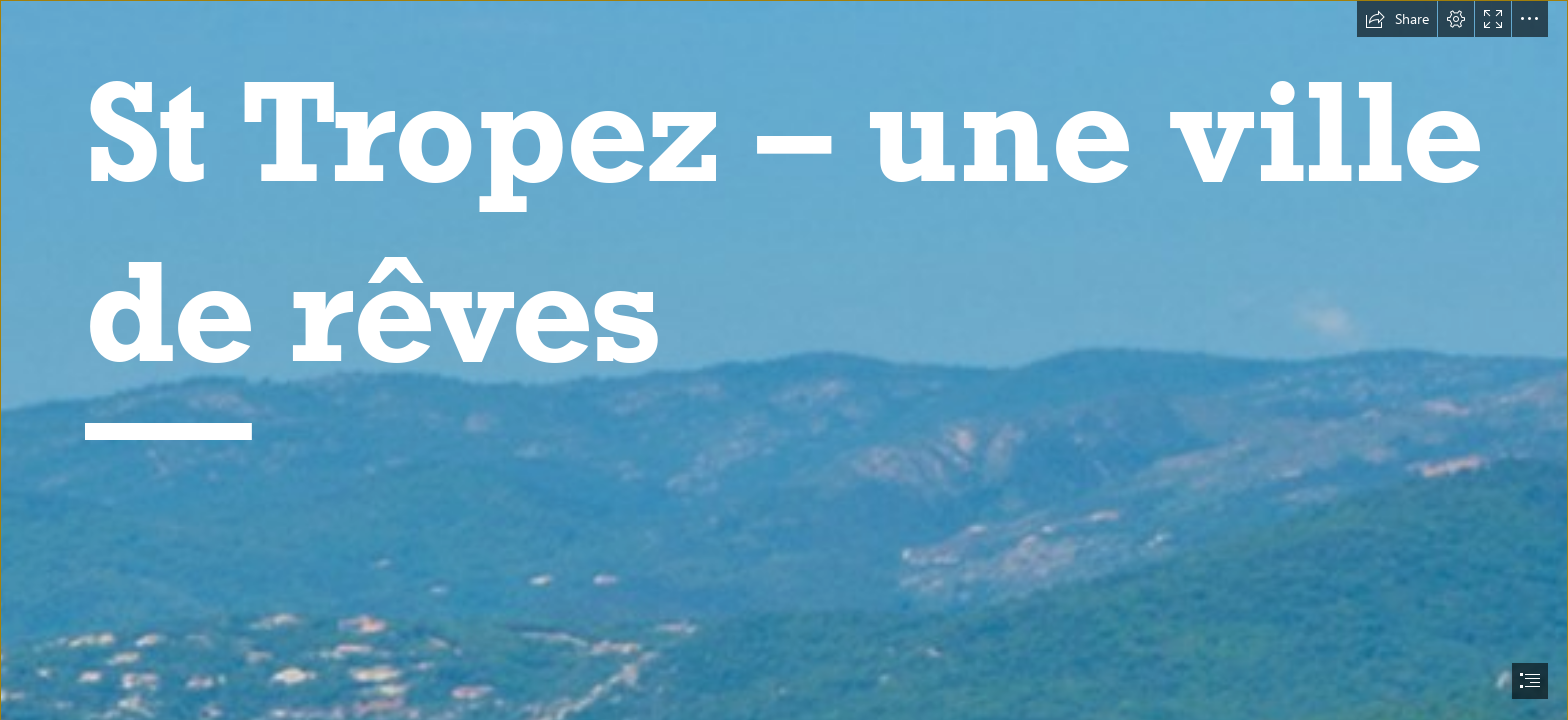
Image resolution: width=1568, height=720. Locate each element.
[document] (784, 360)
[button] (1397, 19)
